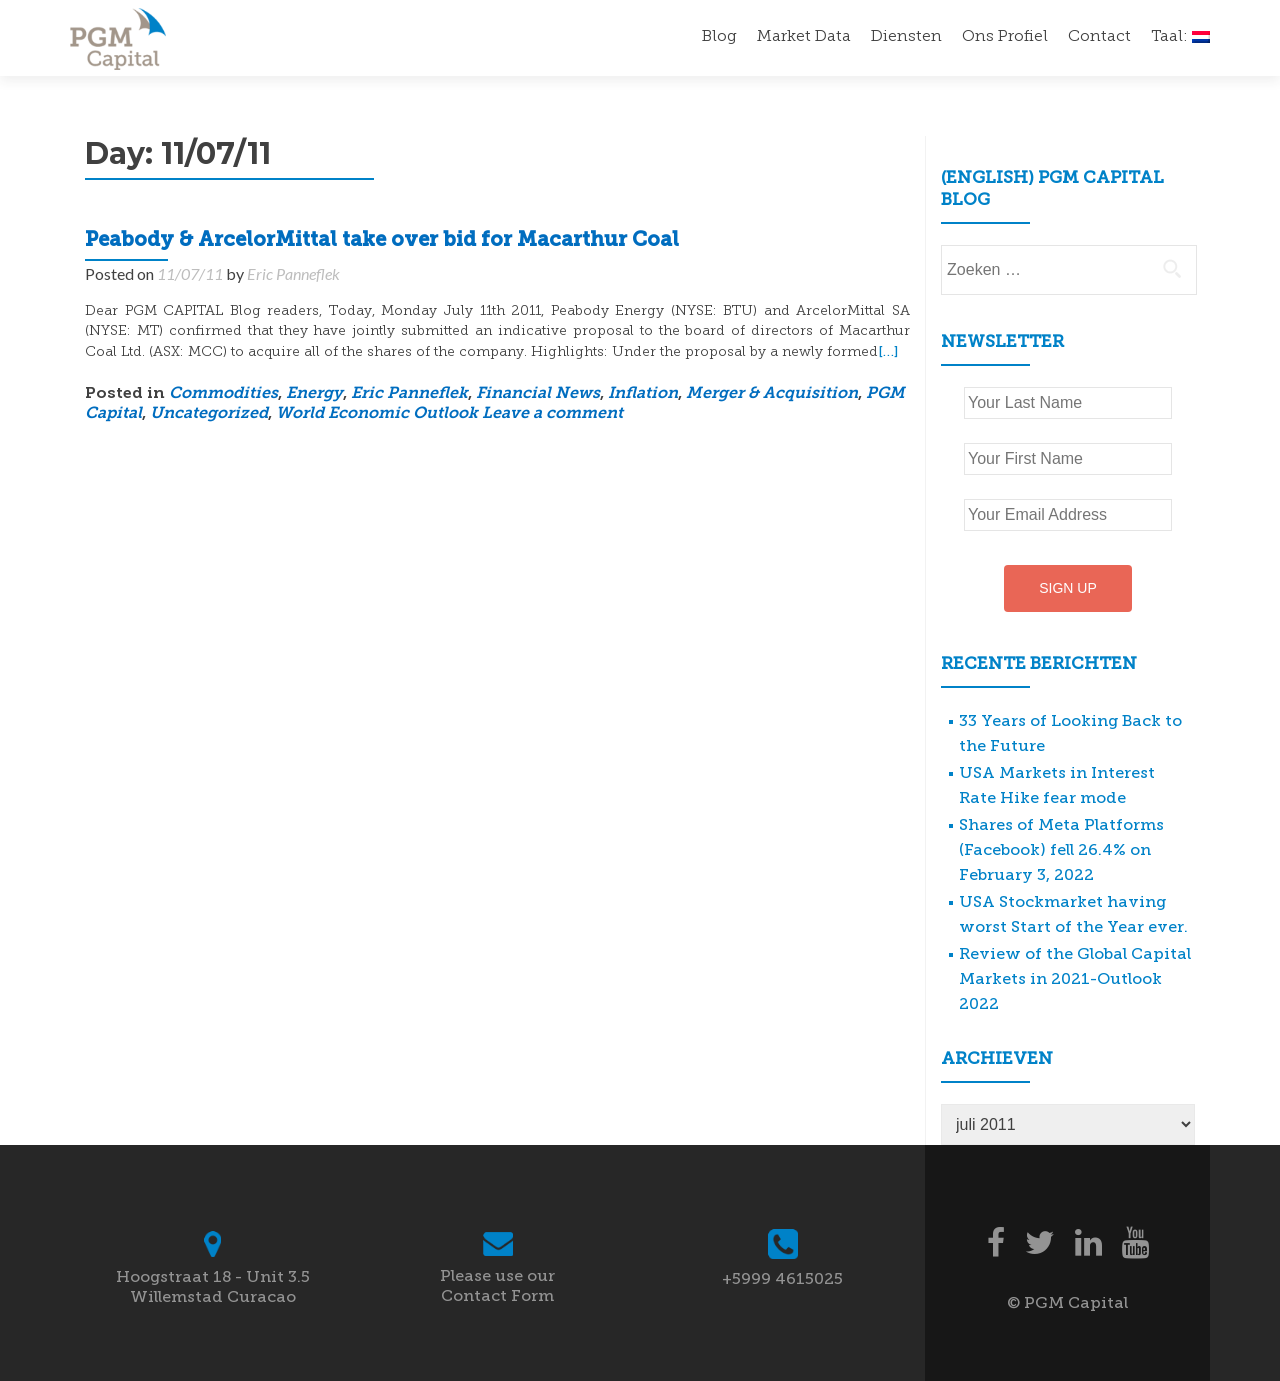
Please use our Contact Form (497, 1285)
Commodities (223, 394)
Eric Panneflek (293, 273)
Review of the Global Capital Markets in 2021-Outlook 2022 (1075, 978)
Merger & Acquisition (772, 394)
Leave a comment (552, 414)
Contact (1099, 37)
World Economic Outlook (377, 414)
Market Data (804, 37)
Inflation (643, 394)
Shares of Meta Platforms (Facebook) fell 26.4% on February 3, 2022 (1061, 849)
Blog (719, 37)
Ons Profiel (1005, 37)
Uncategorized (209, 414)
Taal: (1180, 37)
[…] (888, 351)
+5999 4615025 (782, 1278)
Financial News (538, 394)
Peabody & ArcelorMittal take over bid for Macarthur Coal (382, 241)
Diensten (906, 37)
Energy (314, 394)
